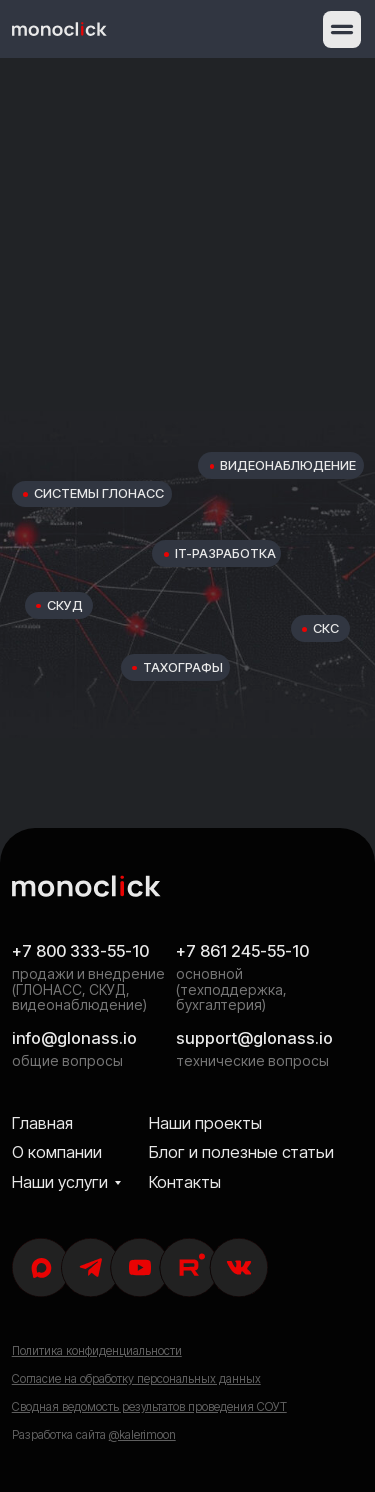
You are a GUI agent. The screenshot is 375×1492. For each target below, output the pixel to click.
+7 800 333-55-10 (80, 951)
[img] (59, 29)
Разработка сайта (94, 1435)
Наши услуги (60, 1182)
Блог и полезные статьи (241, 1152)
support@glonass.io (254, 1038)
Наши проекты (205, 1123)
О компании (57, 1152)
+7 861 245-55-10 (242, 951)
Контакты (185, 1182)
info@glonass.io (74, 1038)
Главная (42, 1123)
